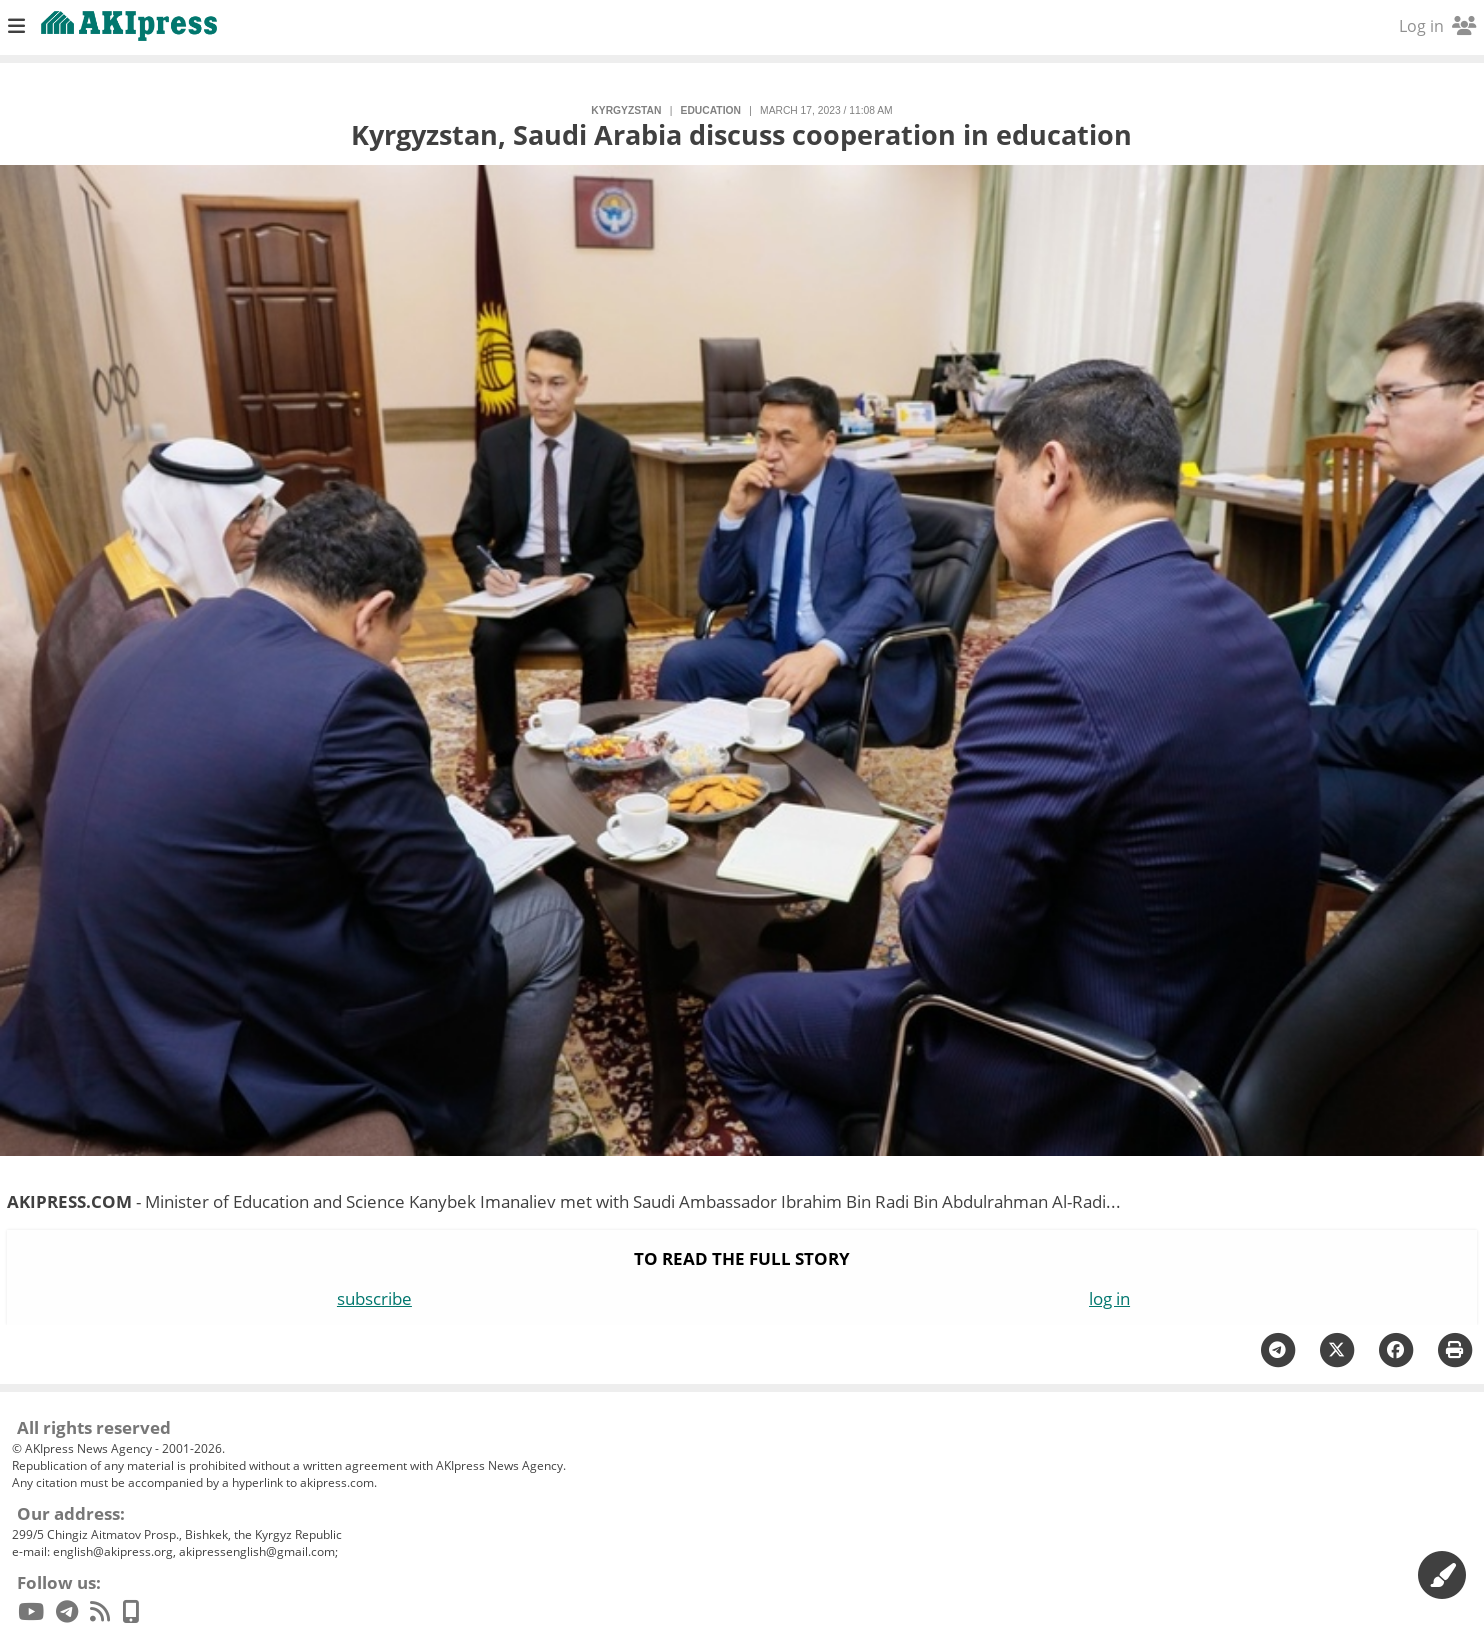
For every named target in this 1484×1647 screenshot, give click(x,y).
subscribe (374, 1298)
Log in (1437, 26)
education (711, 110)
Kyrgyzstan (626, 110)
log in (1109, 1298)
